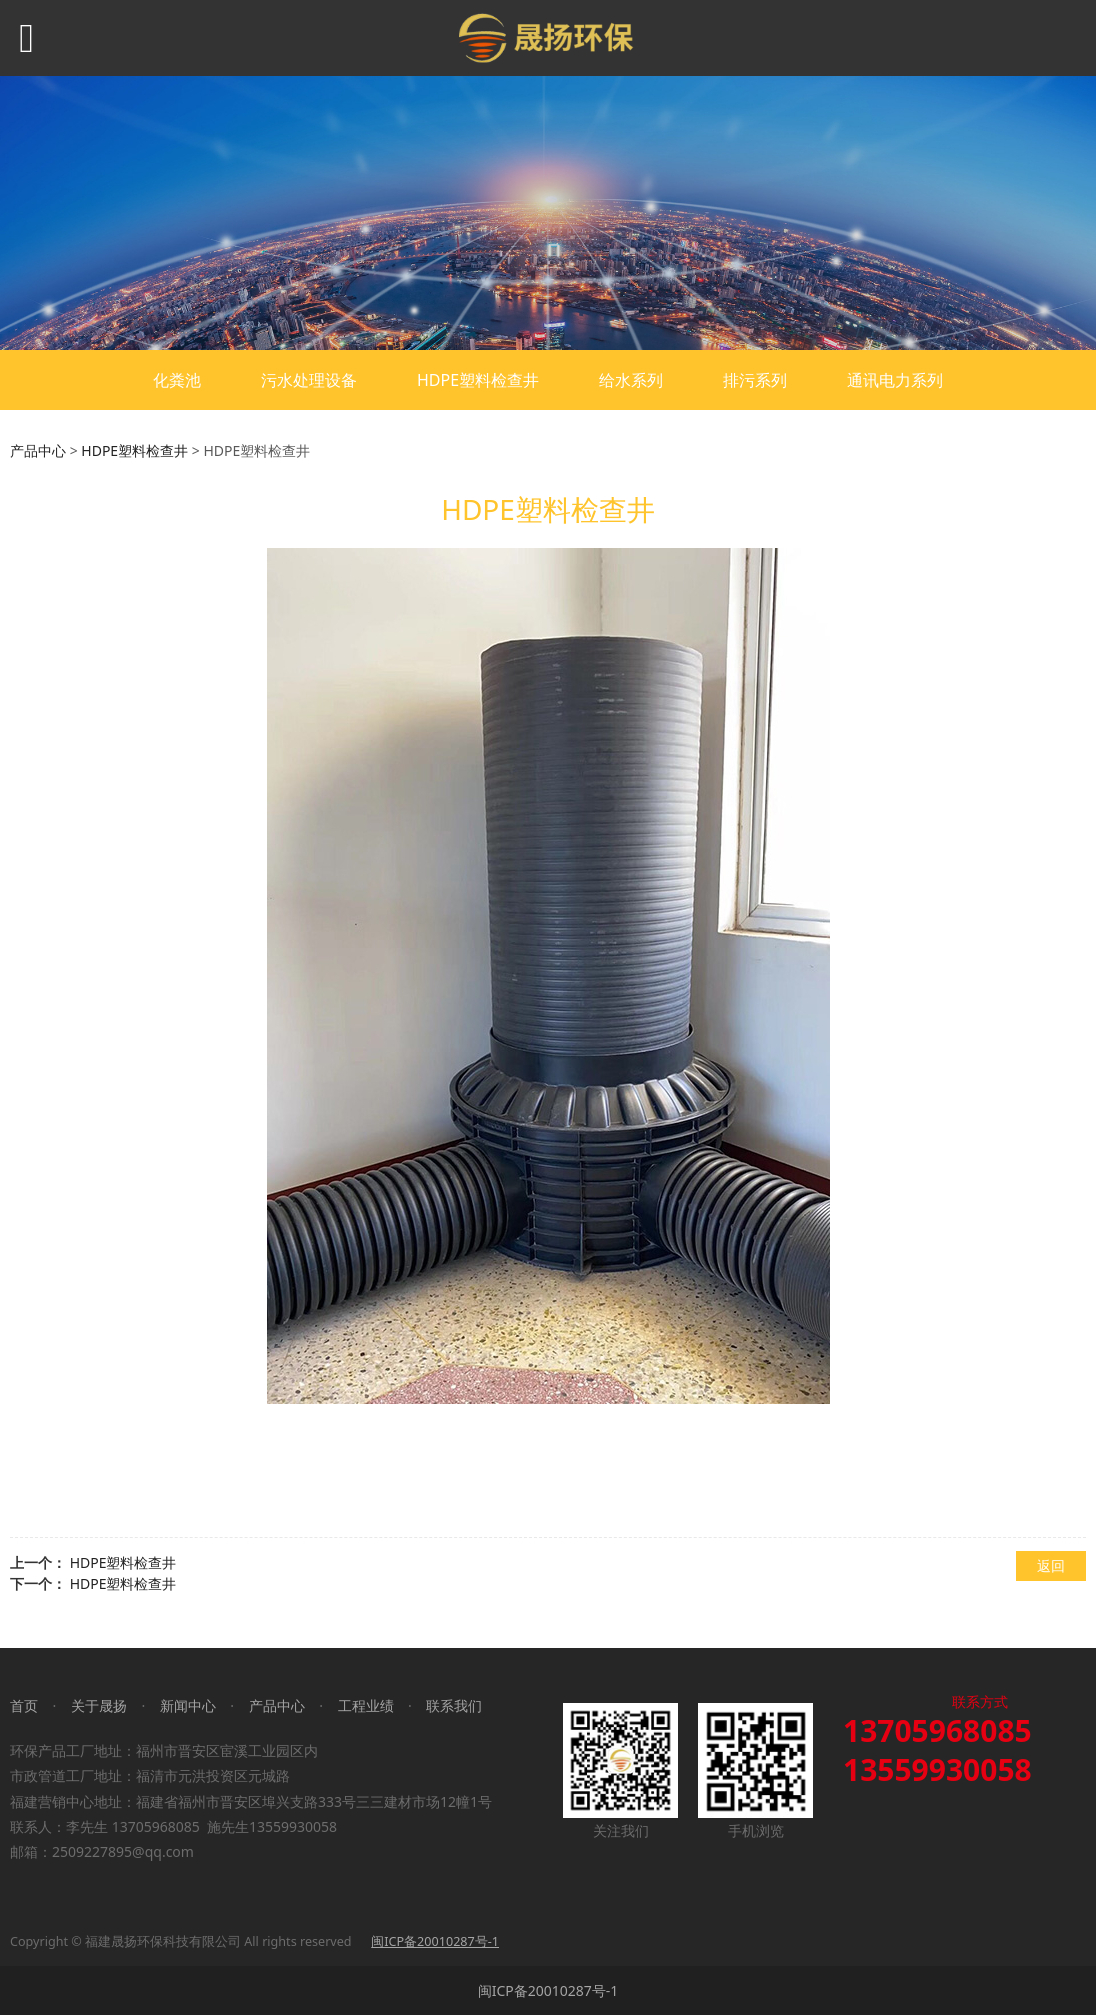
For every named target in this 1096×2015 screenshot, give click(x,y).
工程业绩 (366, 1705)
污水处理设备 (309, 380)
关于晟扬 (99, 1705)
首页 (24, 1705)
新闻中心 (188, 1705)
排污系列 (755, 380)
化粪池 (177, 380)
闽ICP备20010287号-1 (548, 1990)
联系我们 (454, 1705)
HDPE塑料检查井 (478, 380)
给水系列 (631, 380)
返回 (1051, 1565)
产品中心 (38, 450)
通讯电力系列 (895, 380)
